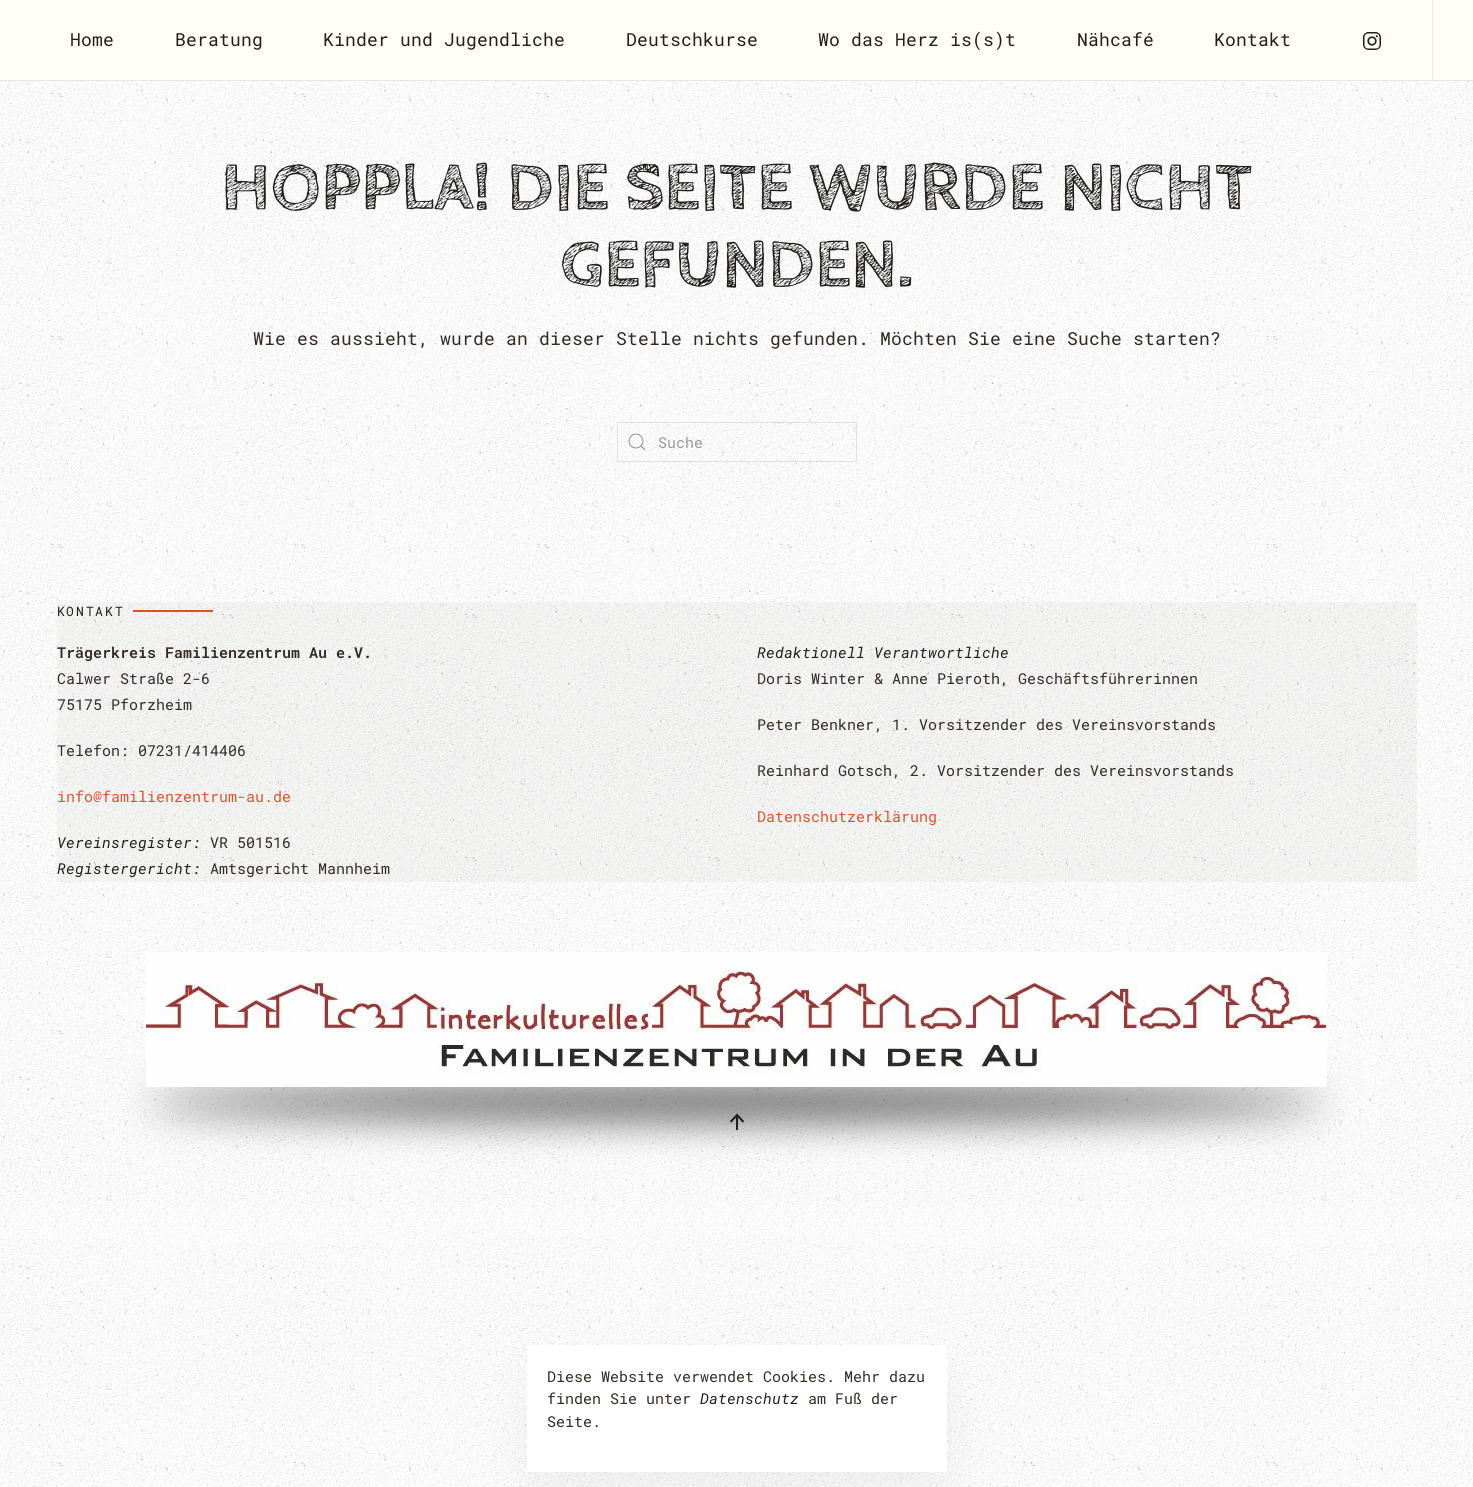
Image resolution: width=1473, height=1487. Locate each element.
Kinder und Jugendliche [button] (444, 39)
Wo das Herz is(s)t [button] (917, 39)
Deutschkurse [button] (692, 39)
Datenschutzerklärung (847, 816)
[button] (737, 1122)
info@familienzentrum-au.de (174, 796)
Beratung (219, 39)
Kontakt (1252, 39)
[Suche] (737, 442)
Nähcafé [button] (1115, 39)
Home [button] (92, 39)
